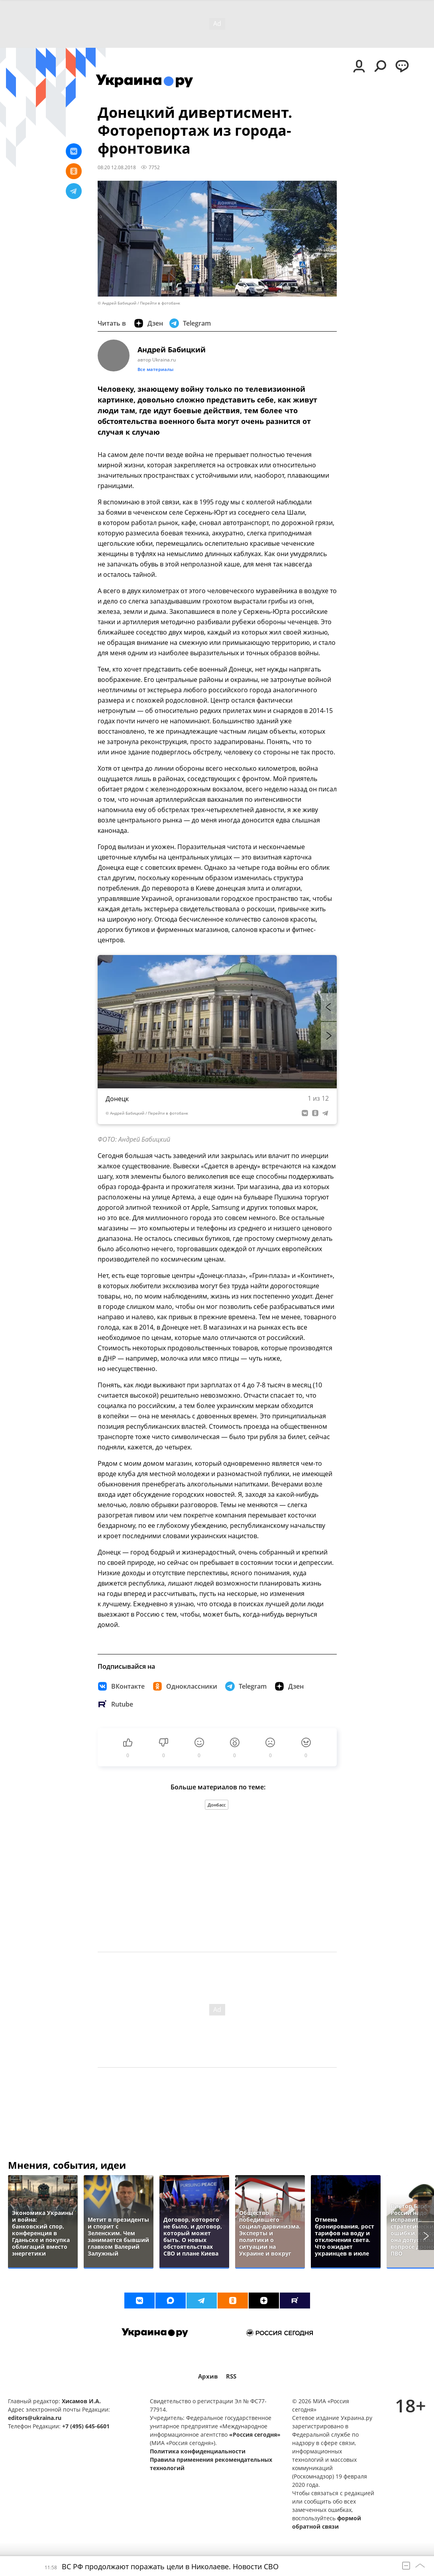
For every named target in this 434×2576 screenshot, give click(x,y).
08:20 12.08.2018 (117, 167)
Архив (208, 2376)
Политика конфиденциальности (197, 2451)
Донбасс (217, 1805)
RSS (231, 2376)
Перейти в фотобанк (160, 303)
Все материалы (155, 369)
